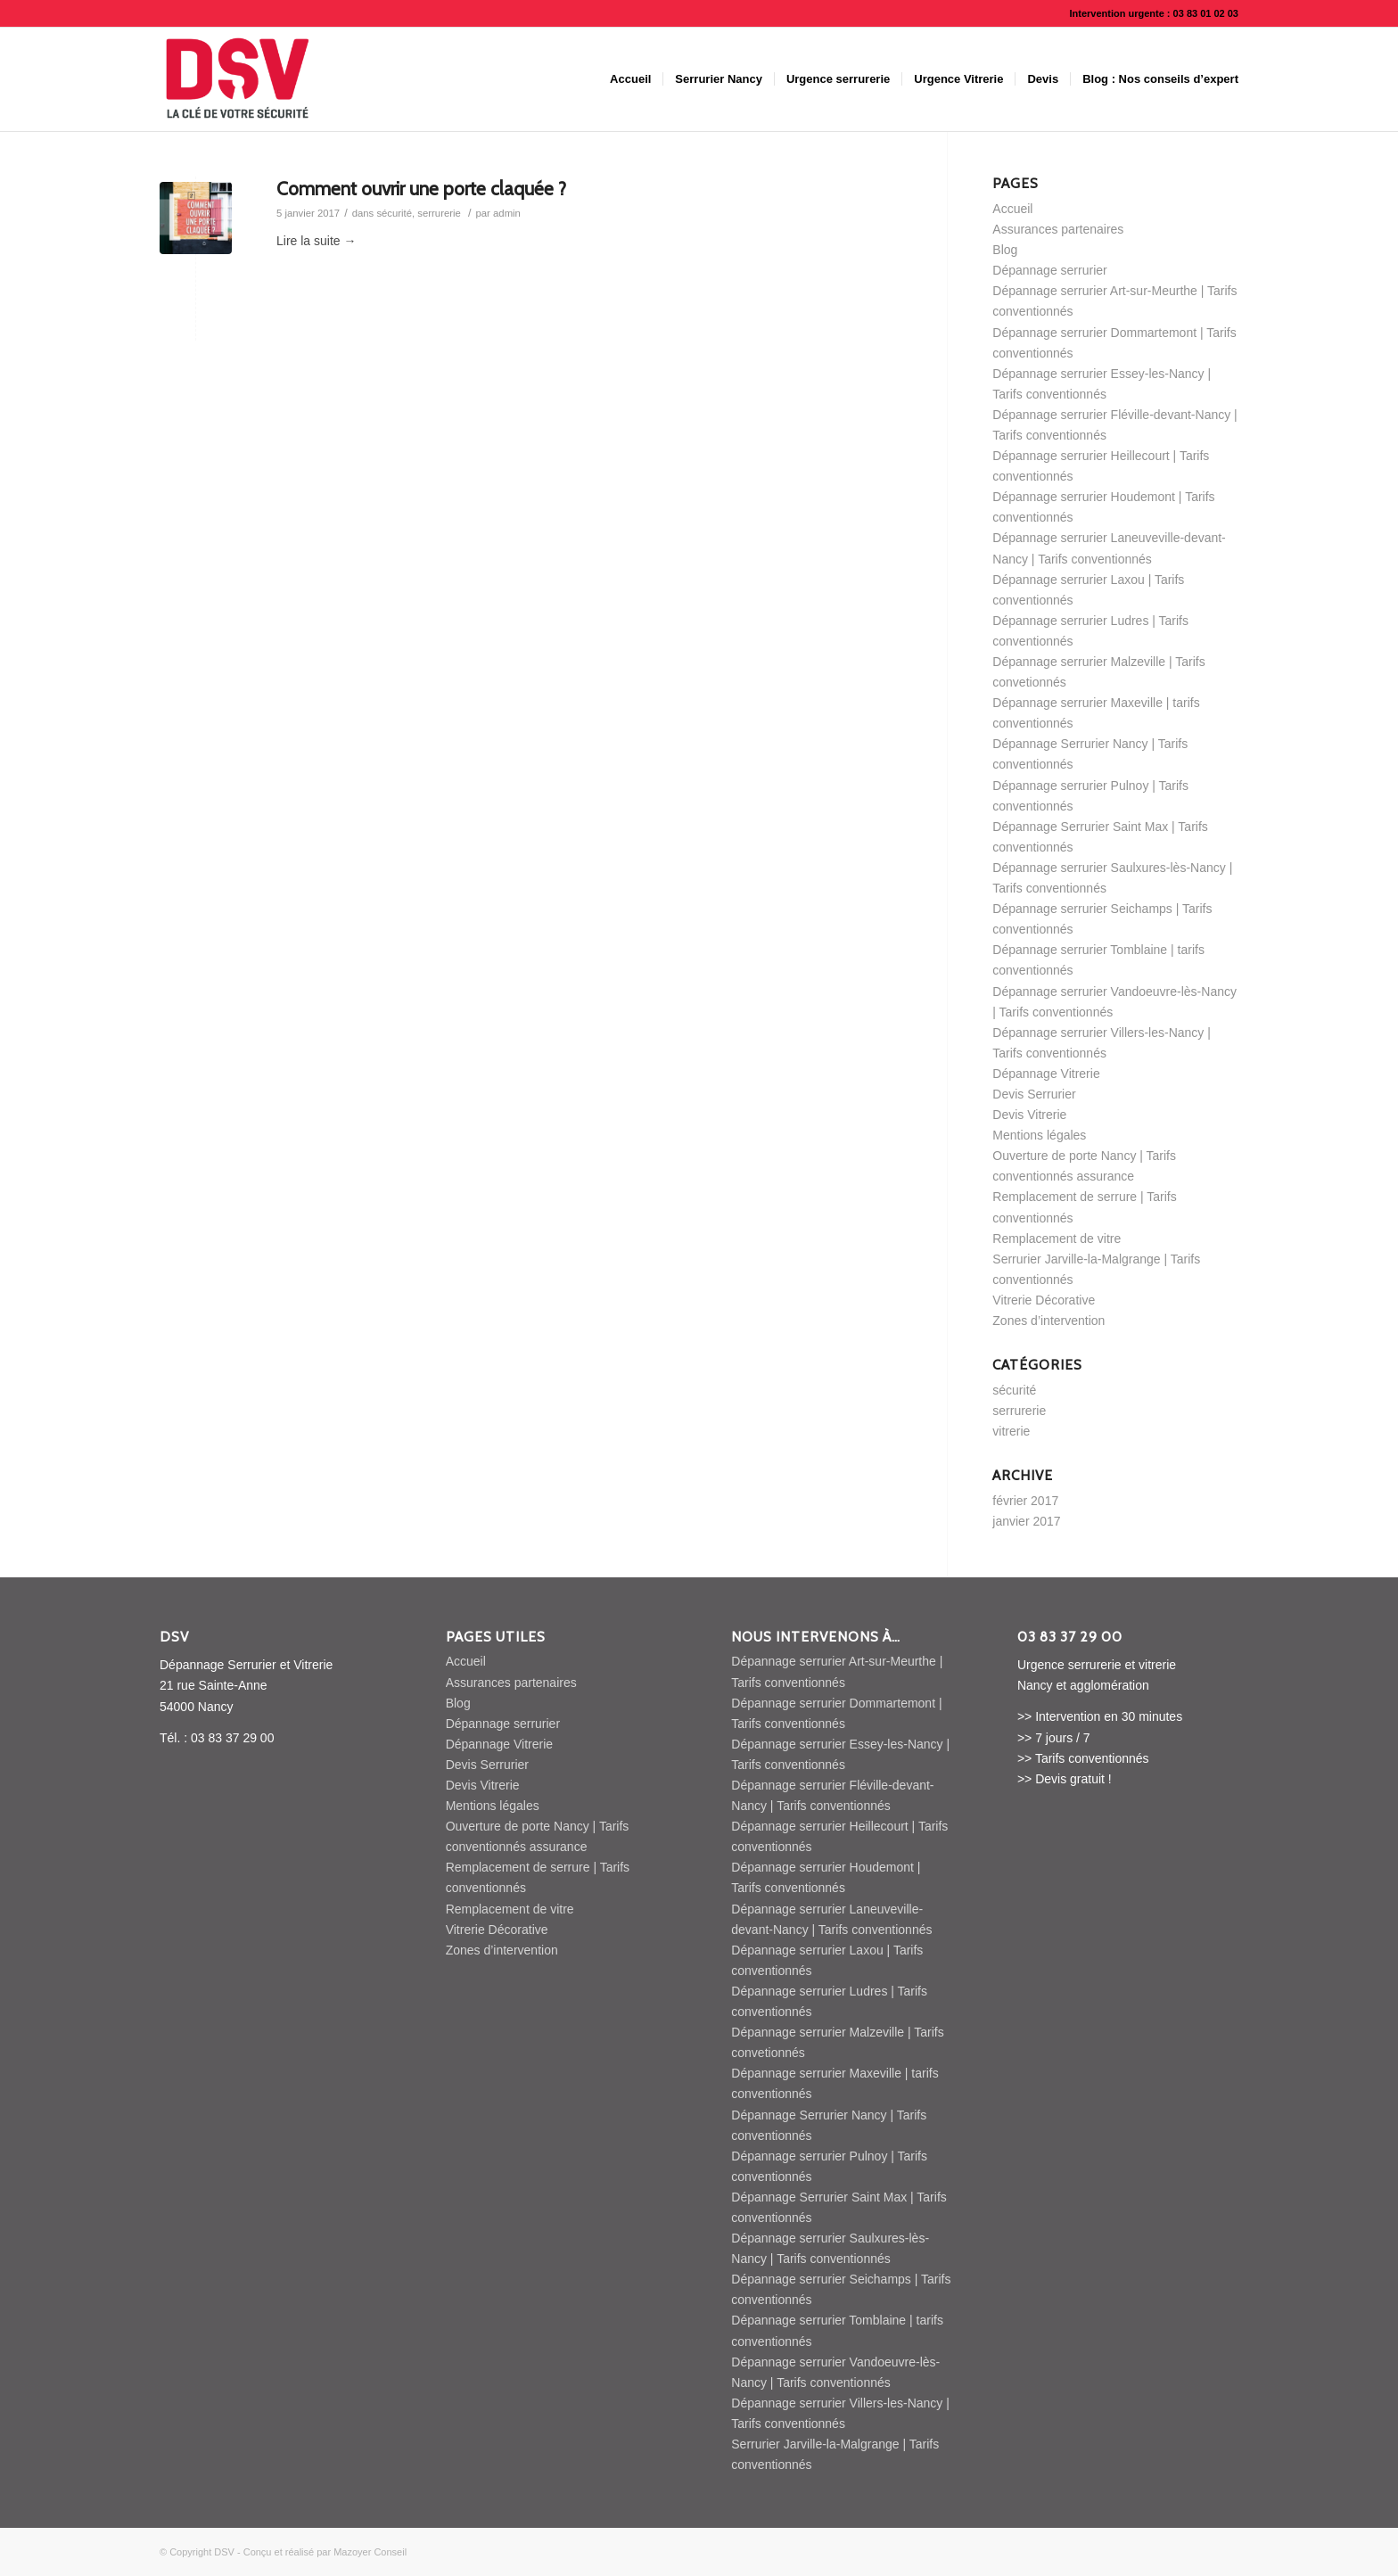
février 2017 (1025, 1501)
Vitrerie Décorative (1043, 1300)
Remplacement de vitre (1056, 1238)
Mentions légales (1039, 1135)
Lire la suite (316, 241)
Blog (1004, 250)
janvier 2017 (1026, 1521)
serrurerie (438, 213)
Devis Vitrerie (1029, 1114)
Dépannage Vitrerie (1045, 1073)
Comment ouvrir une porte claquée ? (421, 188)
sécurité (394, 213)
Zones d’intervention (1048, 1320)
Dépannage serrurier (1049, 270)
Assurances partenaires (1057, 229)
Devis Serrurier (1033, 1094)
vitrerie (1011, 1431)
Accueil (1012, 209)
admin (507, 213)
